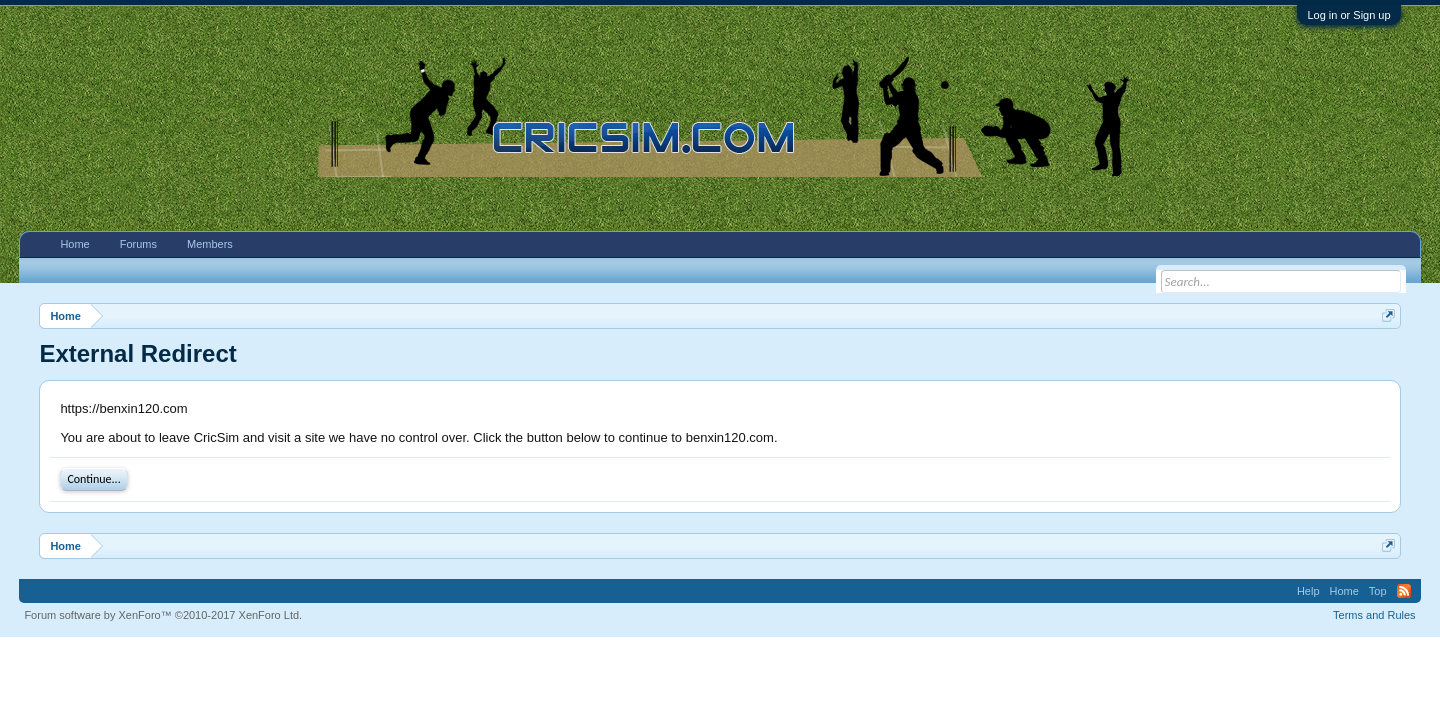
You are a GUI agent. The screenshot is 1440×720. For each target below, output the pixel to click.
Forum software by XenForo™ (163, 615)
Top (1378, 591)
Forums (138, 244)
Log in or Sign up (1348, 15)
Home (74, 244)
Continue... (93, 479)
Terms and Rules (1374, 615)
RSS (1404, 591)
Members (210, 244)
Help (1308, 591)
